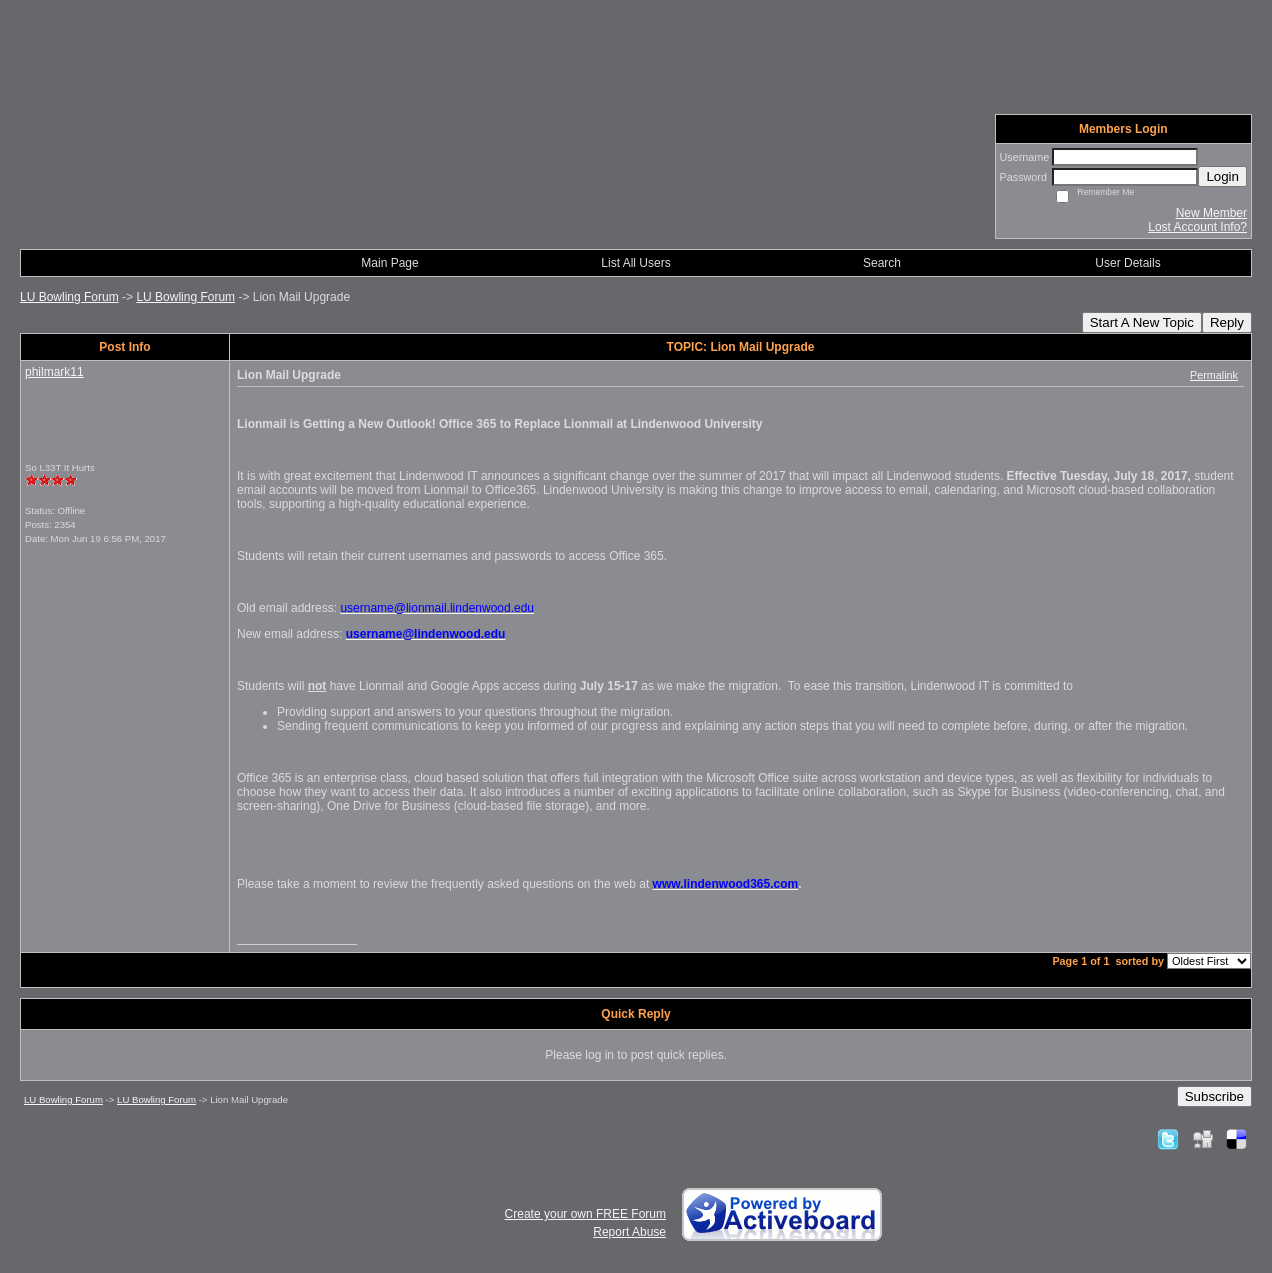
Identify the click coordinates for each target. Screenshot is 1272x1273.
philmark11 (54, 372)
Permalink (1214, 375)
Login (1222, 176)
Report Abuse (629, 1232)
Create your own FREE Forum (585, 1214)
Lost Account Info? (1197, 227)
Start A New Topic (1142, 322)
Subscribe (1214, 1096)
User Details (1127, 263)
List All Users (635, 263)
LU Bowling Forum (69, 297)
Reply (1227, 322)
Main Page (389, 263)
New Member (1211, 213)
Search (882, 263)
